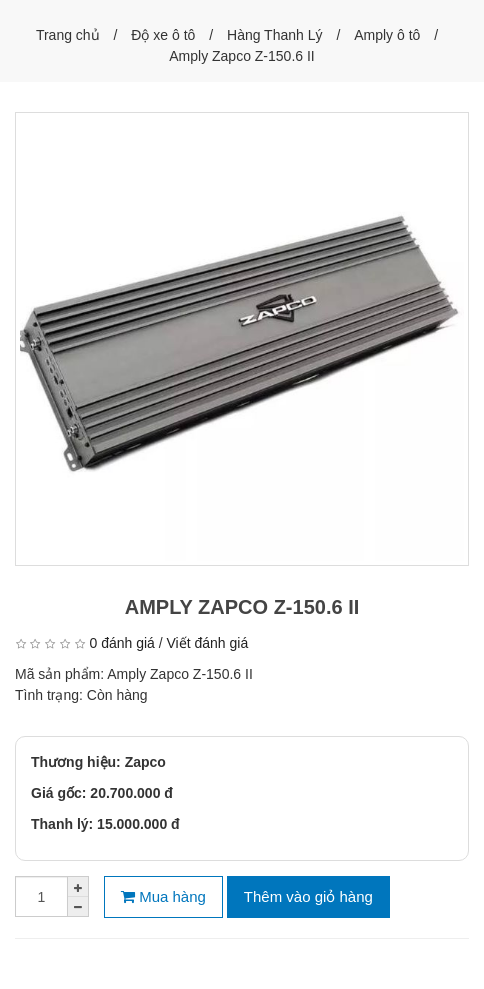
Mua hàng (163, 896)
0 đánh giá (121, 643)
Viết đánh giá (208, 643)
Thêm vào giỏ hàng (308, 896)
